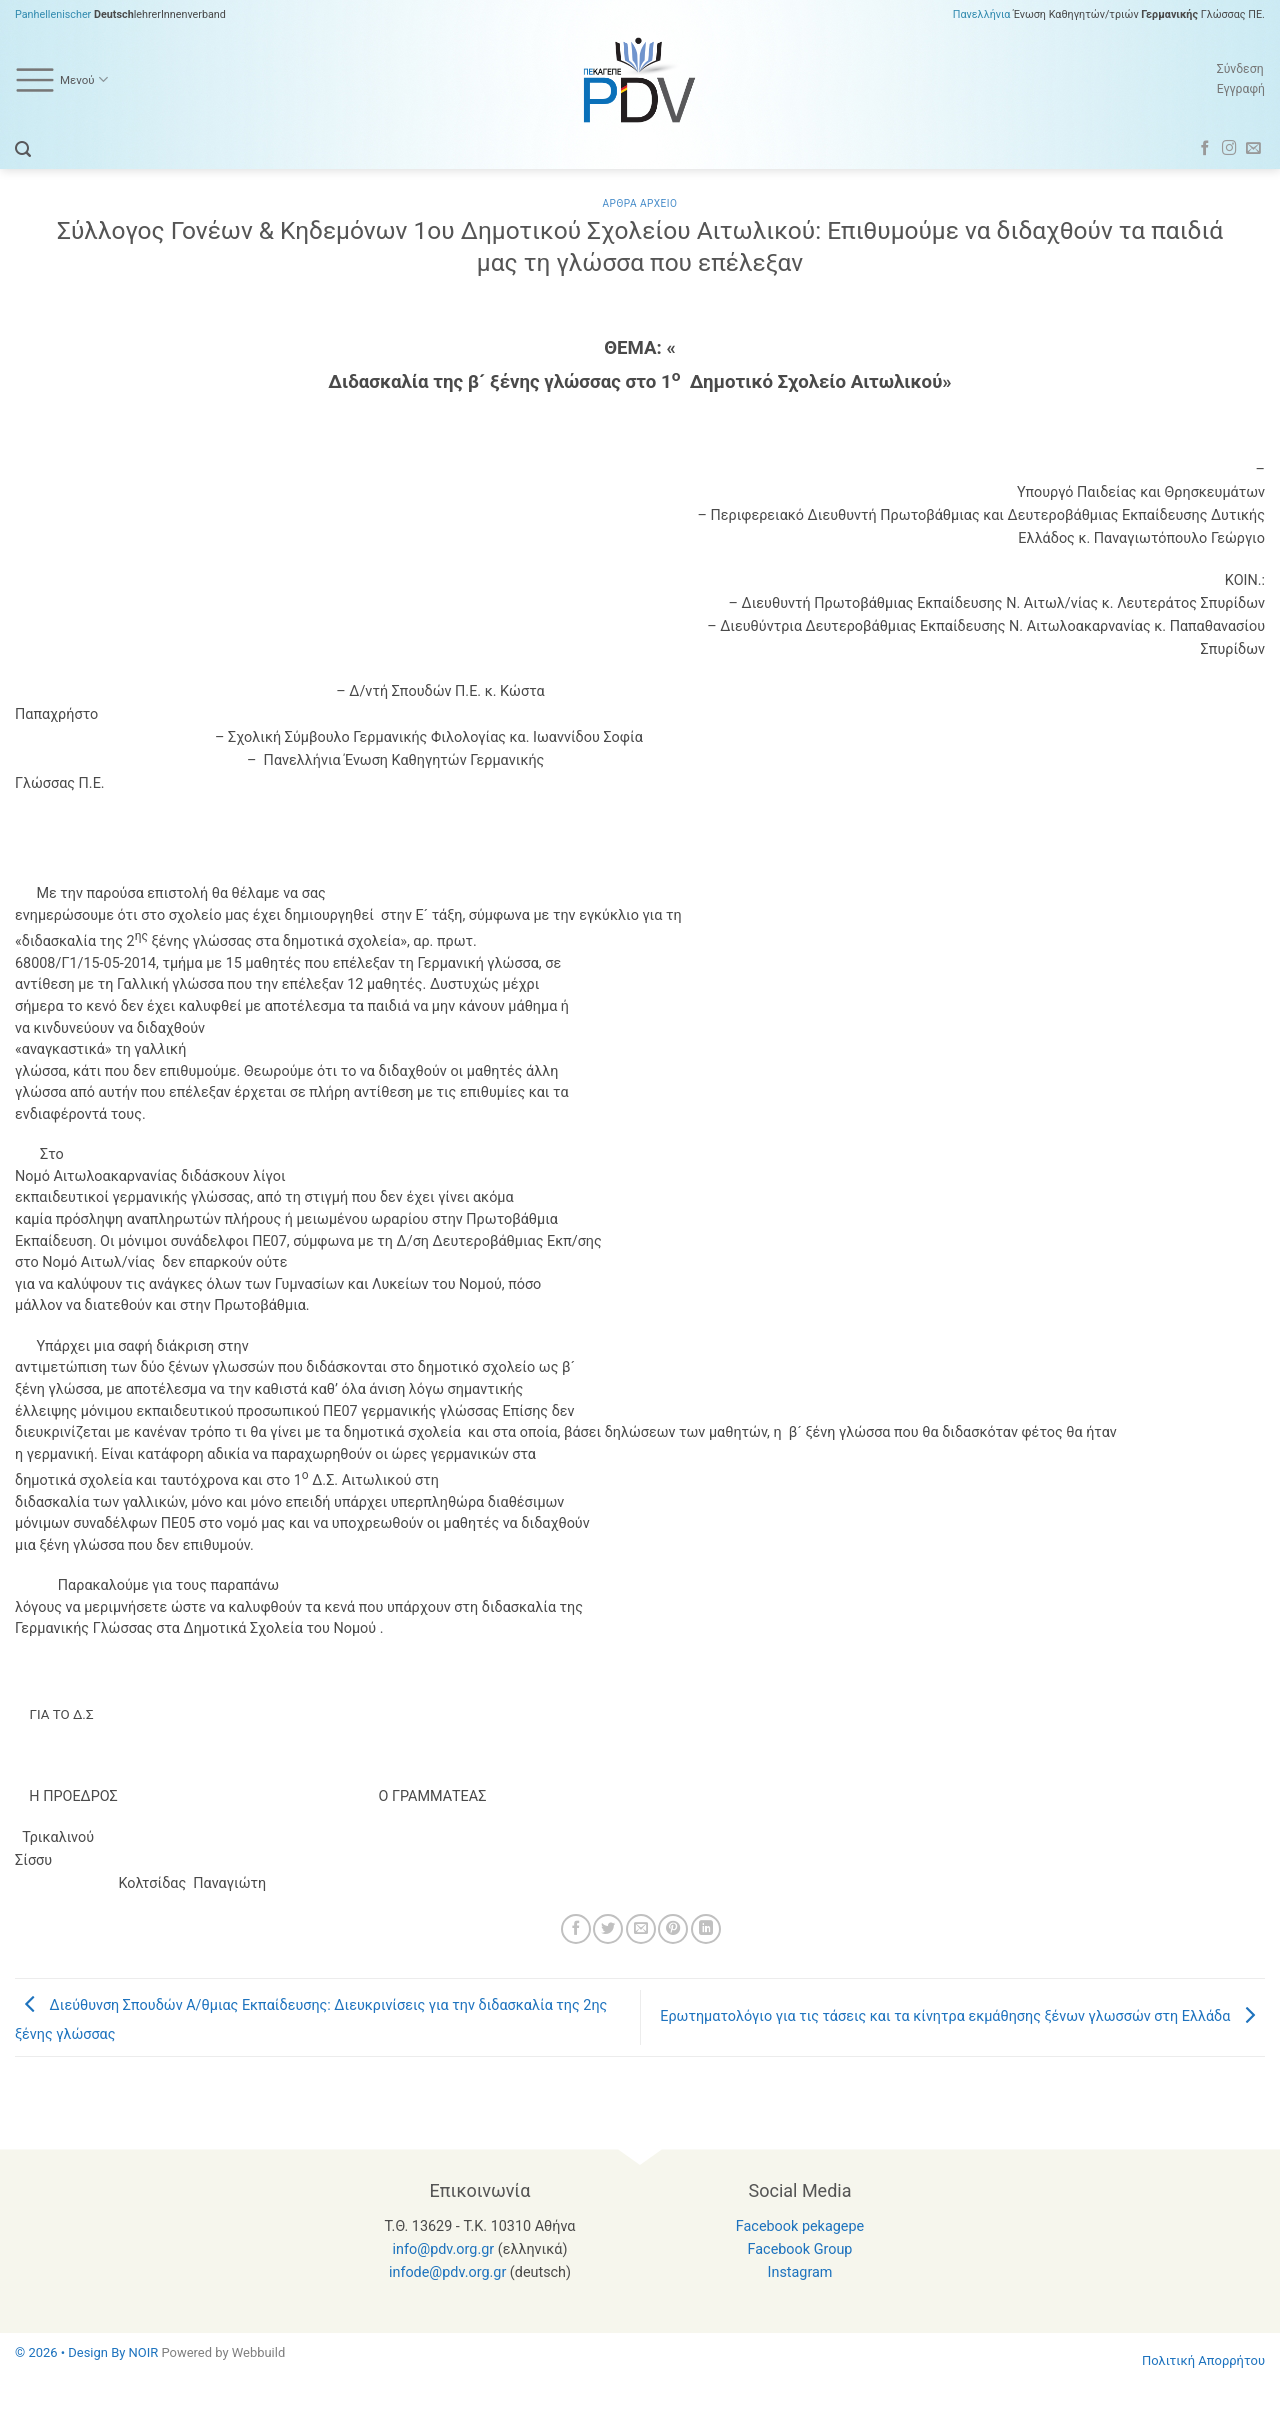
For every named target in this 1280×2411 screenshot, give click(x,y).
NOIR (144, 2352)
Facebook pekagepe (800, 2226)
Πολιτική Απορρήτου (1203, 2360)
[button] (23, 149)
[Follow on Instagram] (1229, 149)
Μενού (61, 80)
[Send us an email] (1253, 149)
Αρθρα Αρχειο (639, 203)
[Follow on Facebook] (1205, 149)
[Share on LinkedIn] (706, 1929)
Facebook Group (800, 2249)
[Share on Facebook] (576, 1929)
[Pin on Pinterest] (673, 1929)
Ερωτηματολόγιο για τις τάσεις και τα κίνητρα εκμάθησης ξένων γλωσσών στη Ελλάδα (962, 2016)
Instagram (800, 2272)
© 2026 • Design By (72, 2352)
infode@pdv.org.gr (447, 2272)
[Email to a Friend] (641, 1929)
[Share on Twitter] (608, 1929)
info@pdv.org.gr (444, 2249)
